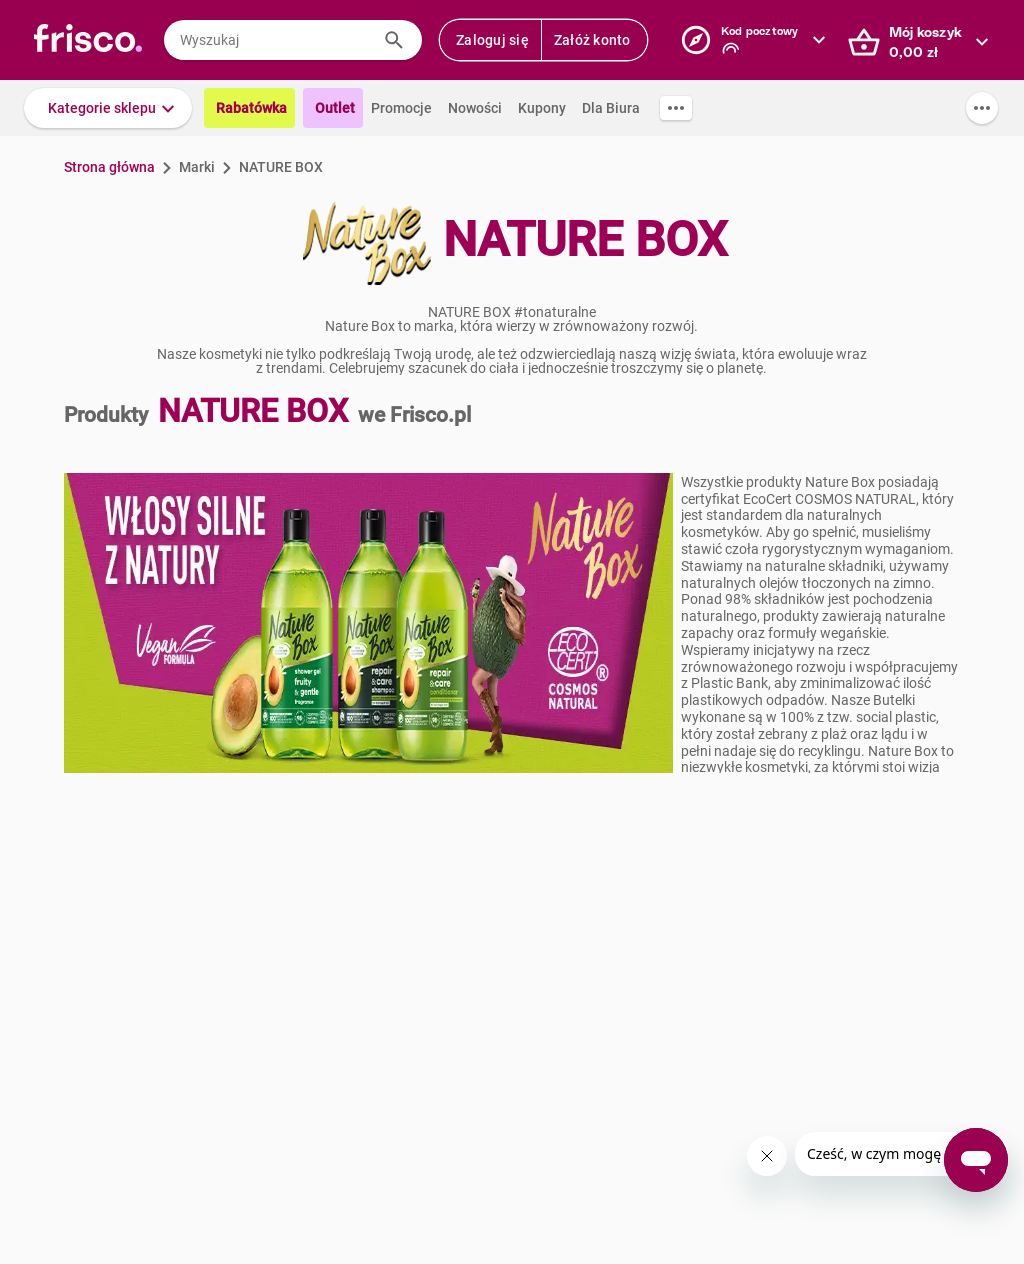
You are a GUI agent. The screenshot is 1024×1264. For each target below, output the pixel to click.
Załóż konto (592, 40)
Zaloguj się (492, 40)
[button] (108, 108)
